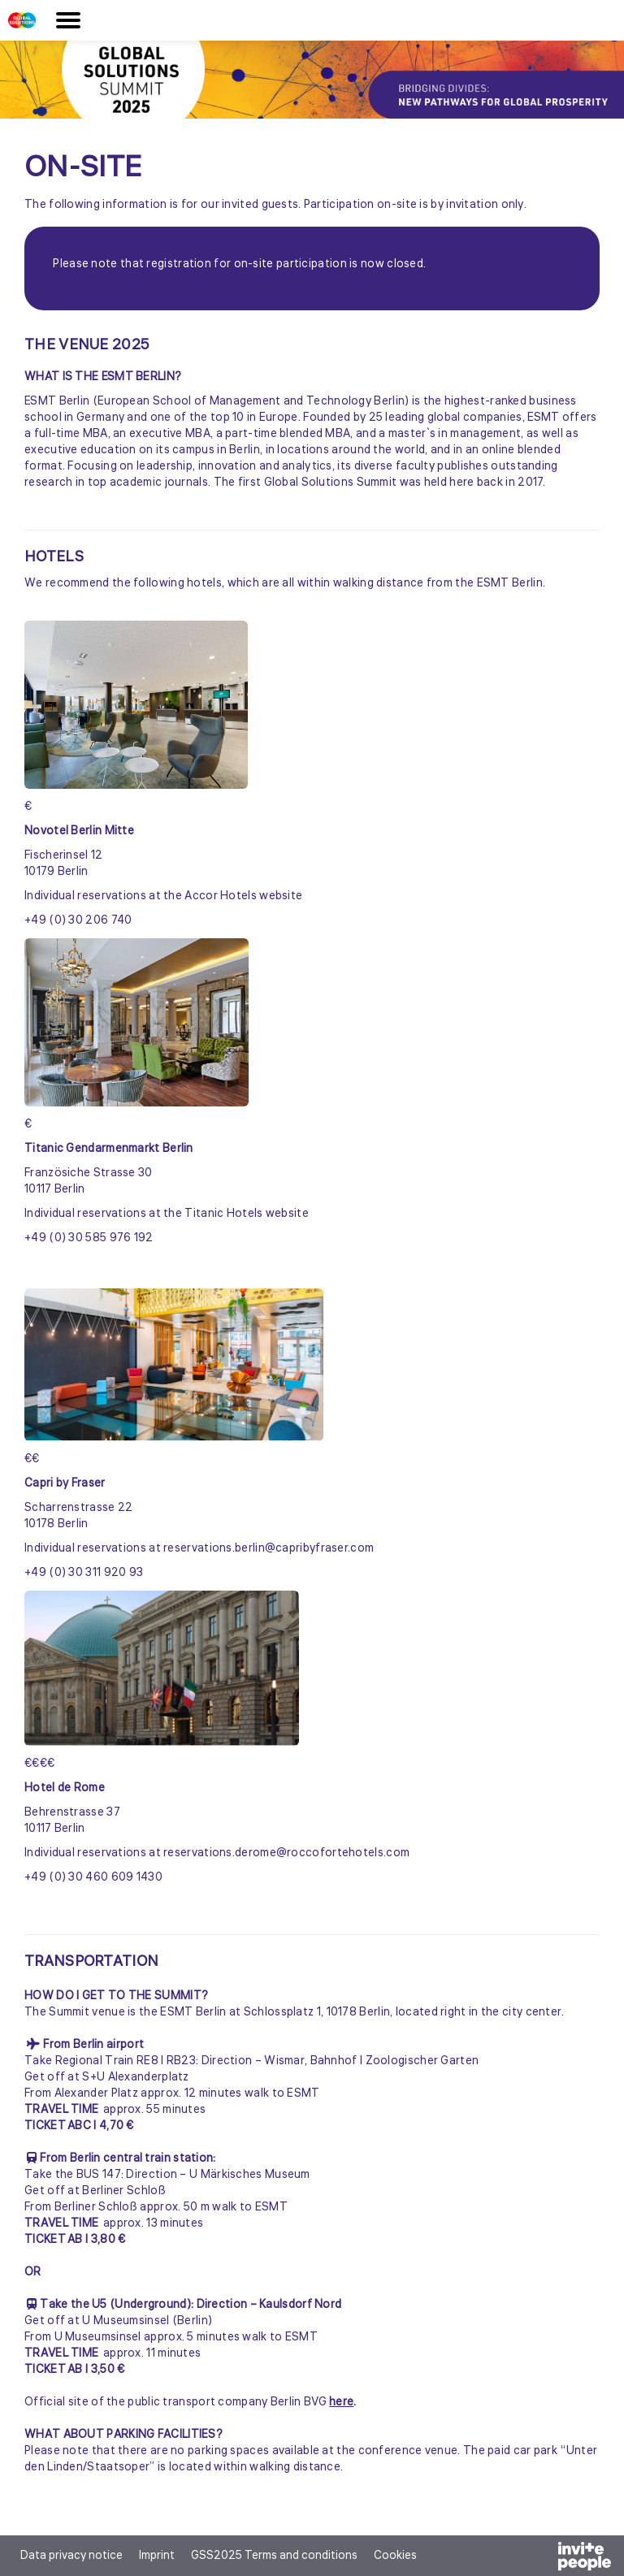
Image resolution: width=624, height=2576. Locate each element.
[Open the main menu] (68, 20)
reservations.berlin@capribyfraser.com (268, 1548)
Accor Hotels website (243, 896)
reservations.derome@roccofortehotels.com (286, 1853)
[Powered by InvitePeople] (542, 2558)
